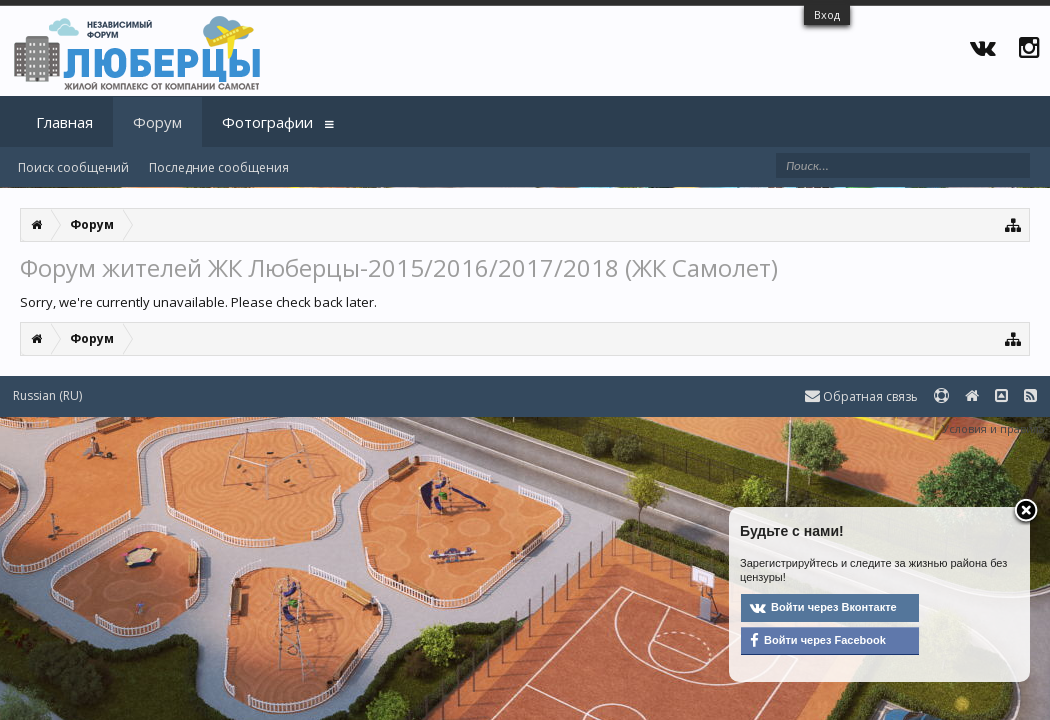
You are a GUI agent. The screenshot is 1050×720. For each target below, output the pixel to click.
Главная (64, 122)
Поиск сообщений (73, 167)
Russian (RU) (47, 395)
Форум (157, 122)
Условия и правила (993, 428)
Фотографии (267, 122)
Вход (827, 14)
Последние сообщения (219, 167)
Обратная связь (861, 396)
